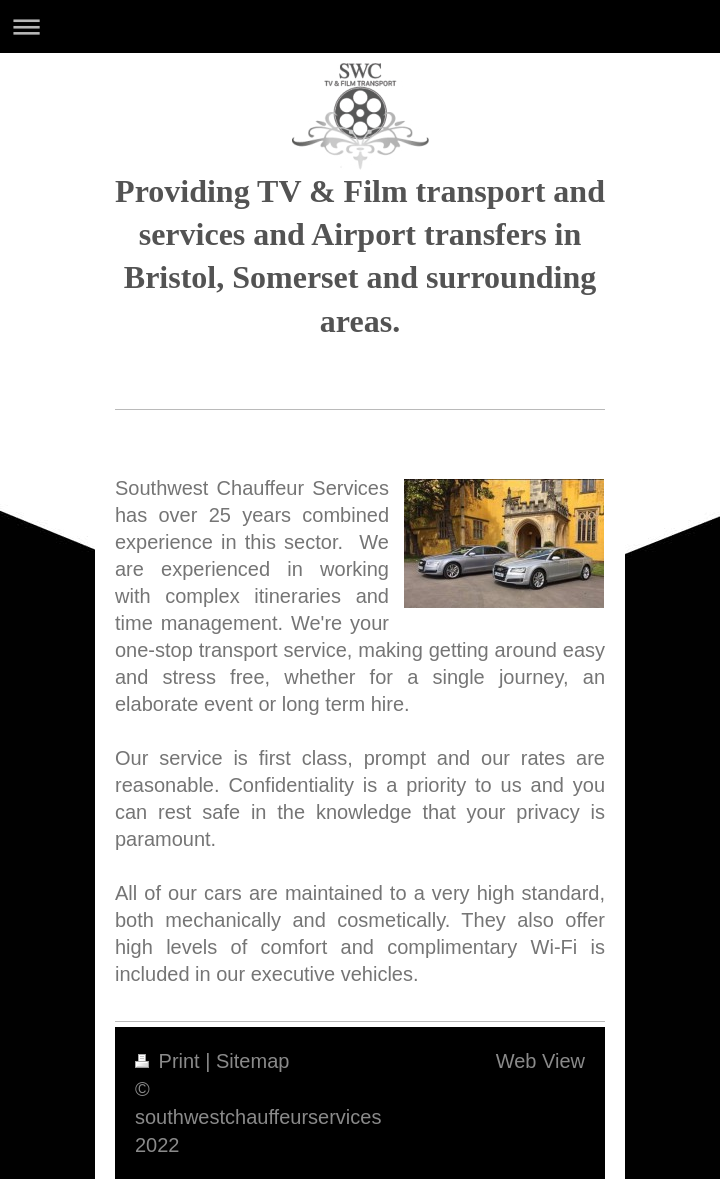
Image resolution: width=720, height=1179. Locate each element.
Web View (540, 1061)
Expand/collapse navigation (360, 26)
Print (170, 1061)
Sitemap (252, 1061)
